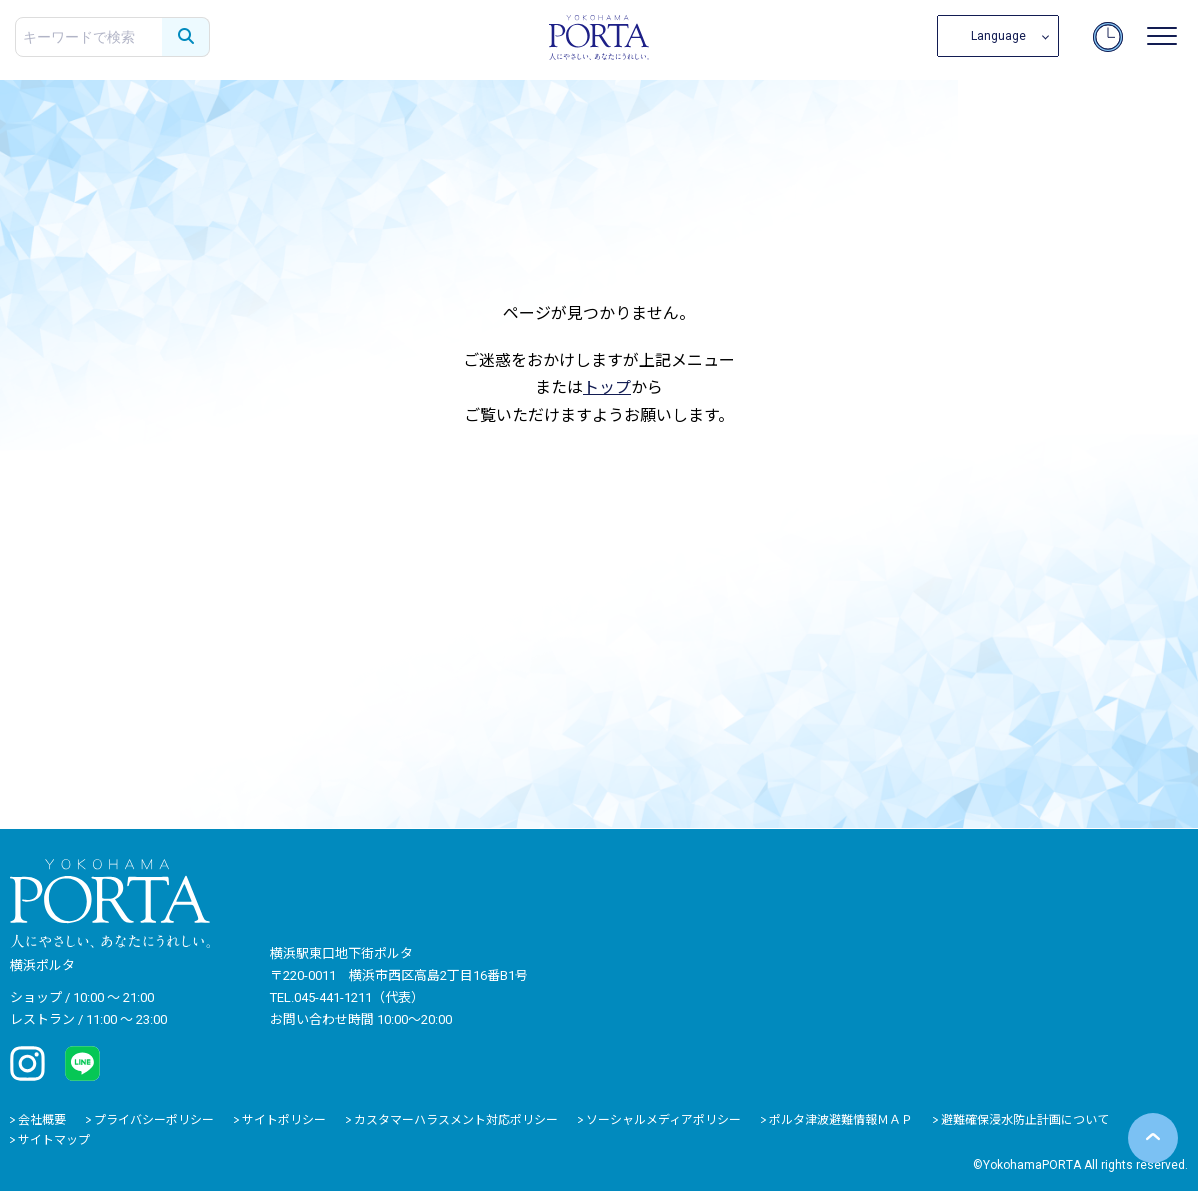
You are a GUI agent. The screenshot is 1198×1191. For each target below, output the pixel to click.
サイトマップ (54, 1140)
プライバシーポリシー (154, 1120)
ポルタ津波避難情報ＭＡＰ (841, 1120)
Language (998, 36)
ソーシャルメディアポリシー (663, 1120)
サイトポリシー (284, 1120)
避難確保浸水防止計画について (1025, 1120)
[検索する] (186, 37)
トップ (607, 387)
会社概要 (42, 1120)
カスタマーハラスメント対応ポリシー (456, 1120)
